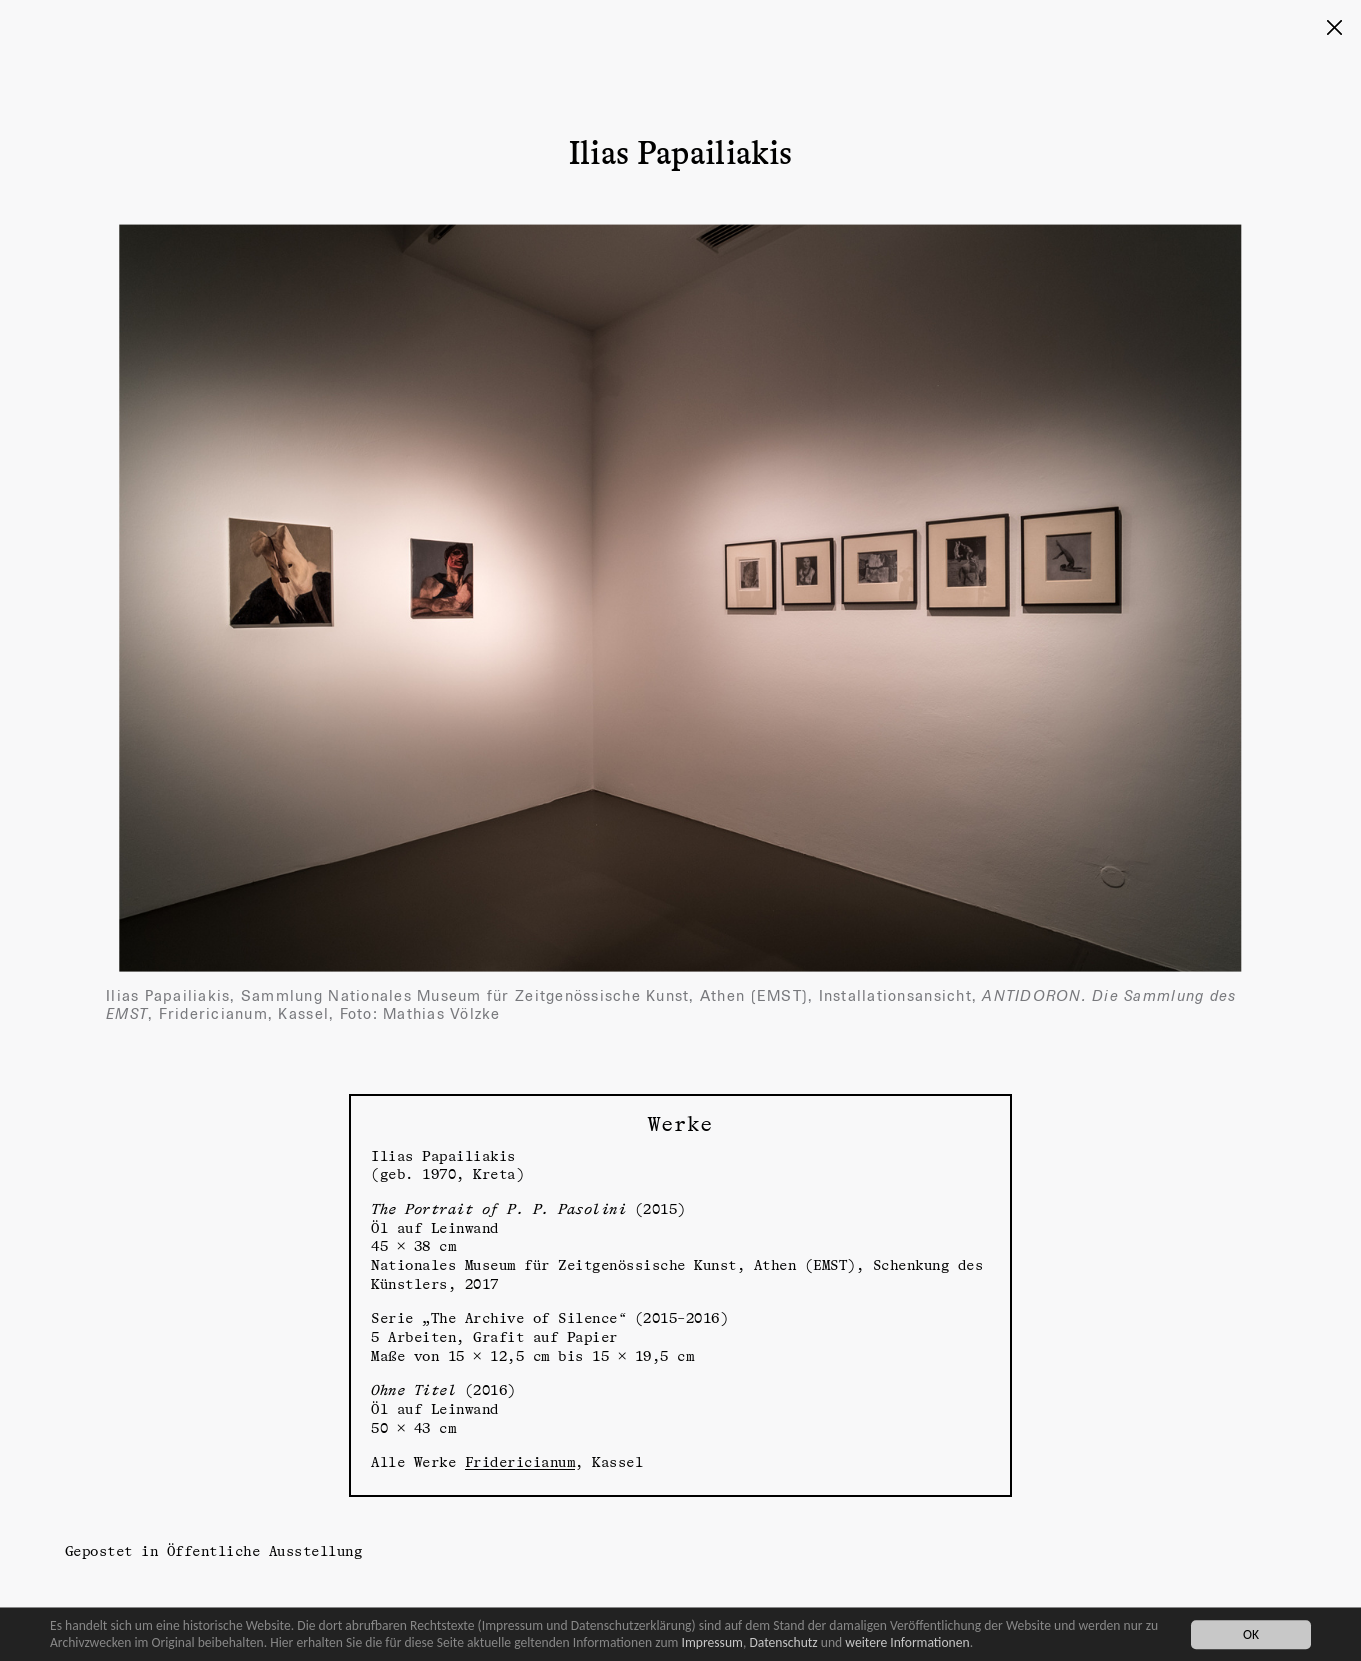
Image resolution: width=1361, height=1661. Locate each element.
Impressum (712, 1642)
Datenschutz (783, 1642)
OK (1251, 1634)
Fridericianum (520, 1461)
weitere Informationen (907, 1642)
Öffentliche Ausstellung (265, 1550)
